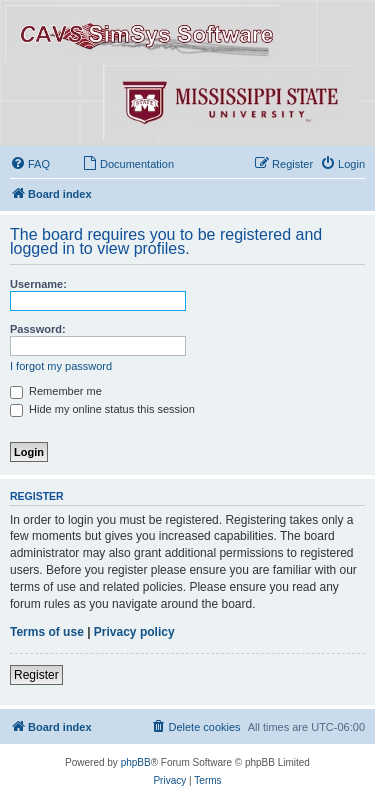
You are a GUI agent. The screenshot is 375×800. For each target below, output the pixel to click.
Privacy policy (134, 632)
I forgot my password (61, 366)
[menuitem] (30, 164)
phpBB (136, 762)
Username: (38, 284)
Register (36, 675)
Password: (38, 329)
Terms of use (47, 632)
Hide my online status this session (102, 409)
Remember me (56, 391)
